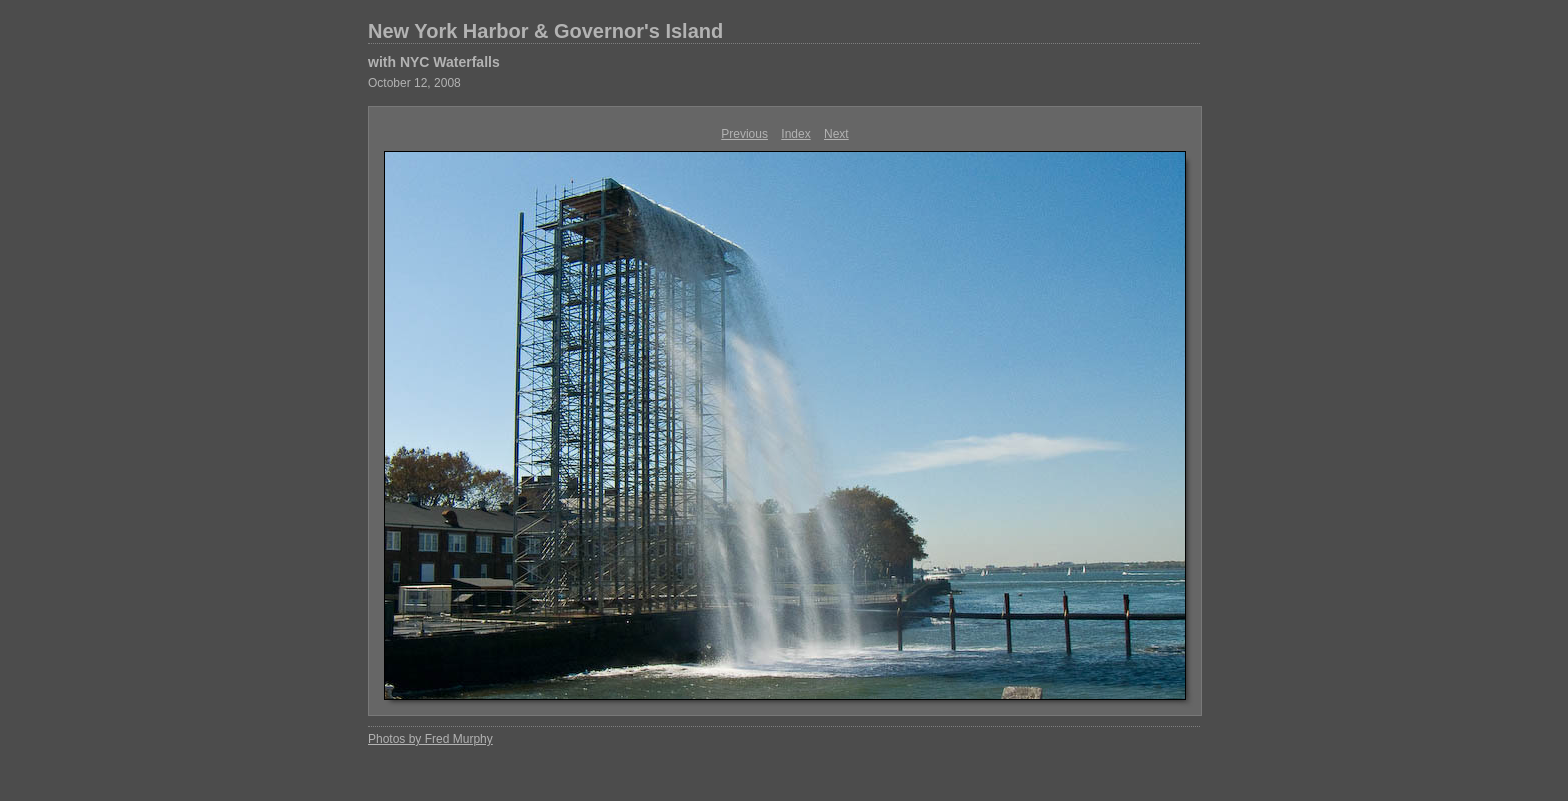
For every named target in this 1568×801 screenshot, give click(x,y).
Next (836, 134)
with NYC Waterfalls (434, 62)
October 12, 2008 (414, 83)
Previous (744, 134)
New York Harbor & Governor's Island (545, 31)
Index (795, 134)
